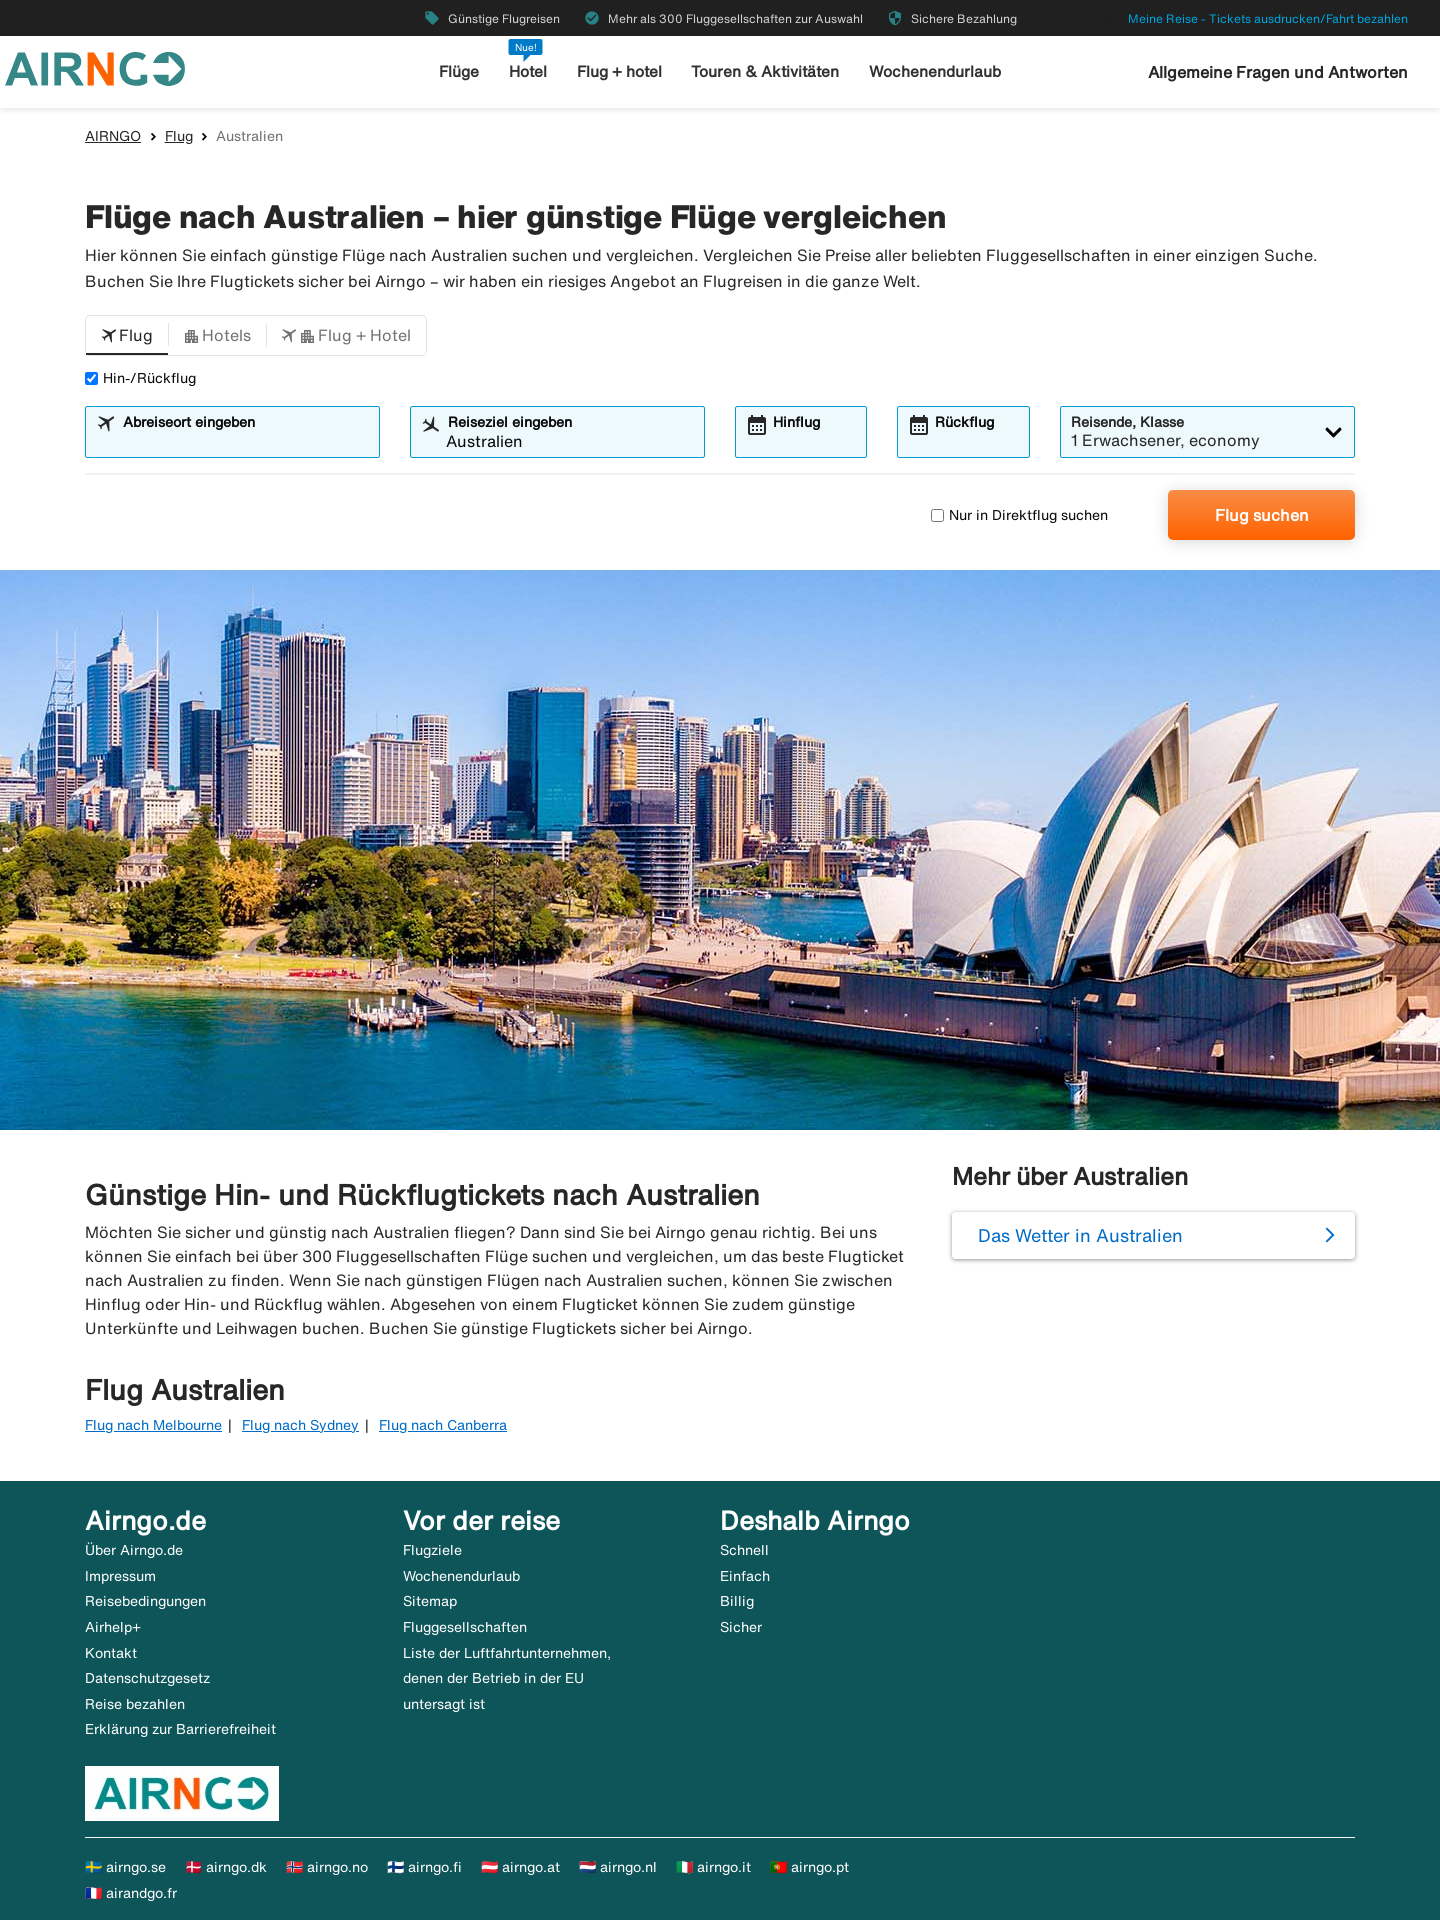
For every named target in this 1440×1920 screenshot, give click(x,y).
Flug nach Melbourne (153, 1425)
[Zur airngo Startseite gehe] (95, 67)
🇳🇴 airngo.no (327, 1867)
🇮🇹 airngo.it (713, 1867)
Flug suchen (1262, 515)
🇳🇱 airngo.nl (618, 1867)
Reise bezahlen (135, 1704)
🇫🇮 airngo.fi (424, 1867)
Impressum (120, 1576)
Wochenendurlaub (934, 71)
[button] (127, 336)
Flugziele (432, 1550)
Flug (179, 136)
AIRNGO (113, 136)
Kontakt (111, 1653)
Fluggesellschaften (465, 1627)
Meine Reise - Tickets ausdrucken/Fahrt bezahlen (1268, 18)
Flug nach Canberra (443, 1425)
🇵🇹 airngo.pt (809, 1867)
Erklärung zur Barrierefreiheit (180, 1729)
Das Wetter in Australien (1080, 1235)
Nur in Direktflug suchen (1019, 515)
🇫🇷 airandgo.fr (131, 1893)
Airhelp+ (113, 1627)
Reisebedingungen (145, 1601)
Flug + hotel (620, 71)
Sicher (741, 1627)
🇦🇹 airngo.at (520, 1867)
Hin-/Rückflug (140, 378)
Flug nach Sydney (300, 1425)
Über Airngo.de (134, 1550)
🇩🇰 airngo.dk (226, 1867)
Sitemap (430, 1601)
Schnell (744, 1550)
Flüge (461, 71)
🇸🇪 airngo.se (125, 1867)
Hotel (529, 71)
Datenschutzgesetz (147, 1678)
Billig (737, 1601)
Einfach (745, 1576)
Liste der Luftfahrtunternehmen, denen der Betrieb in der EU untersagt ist (507, 1678)
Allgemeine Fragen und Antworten (1278, 72)
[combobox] (245, 441)
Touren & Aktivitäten (766, 71)
